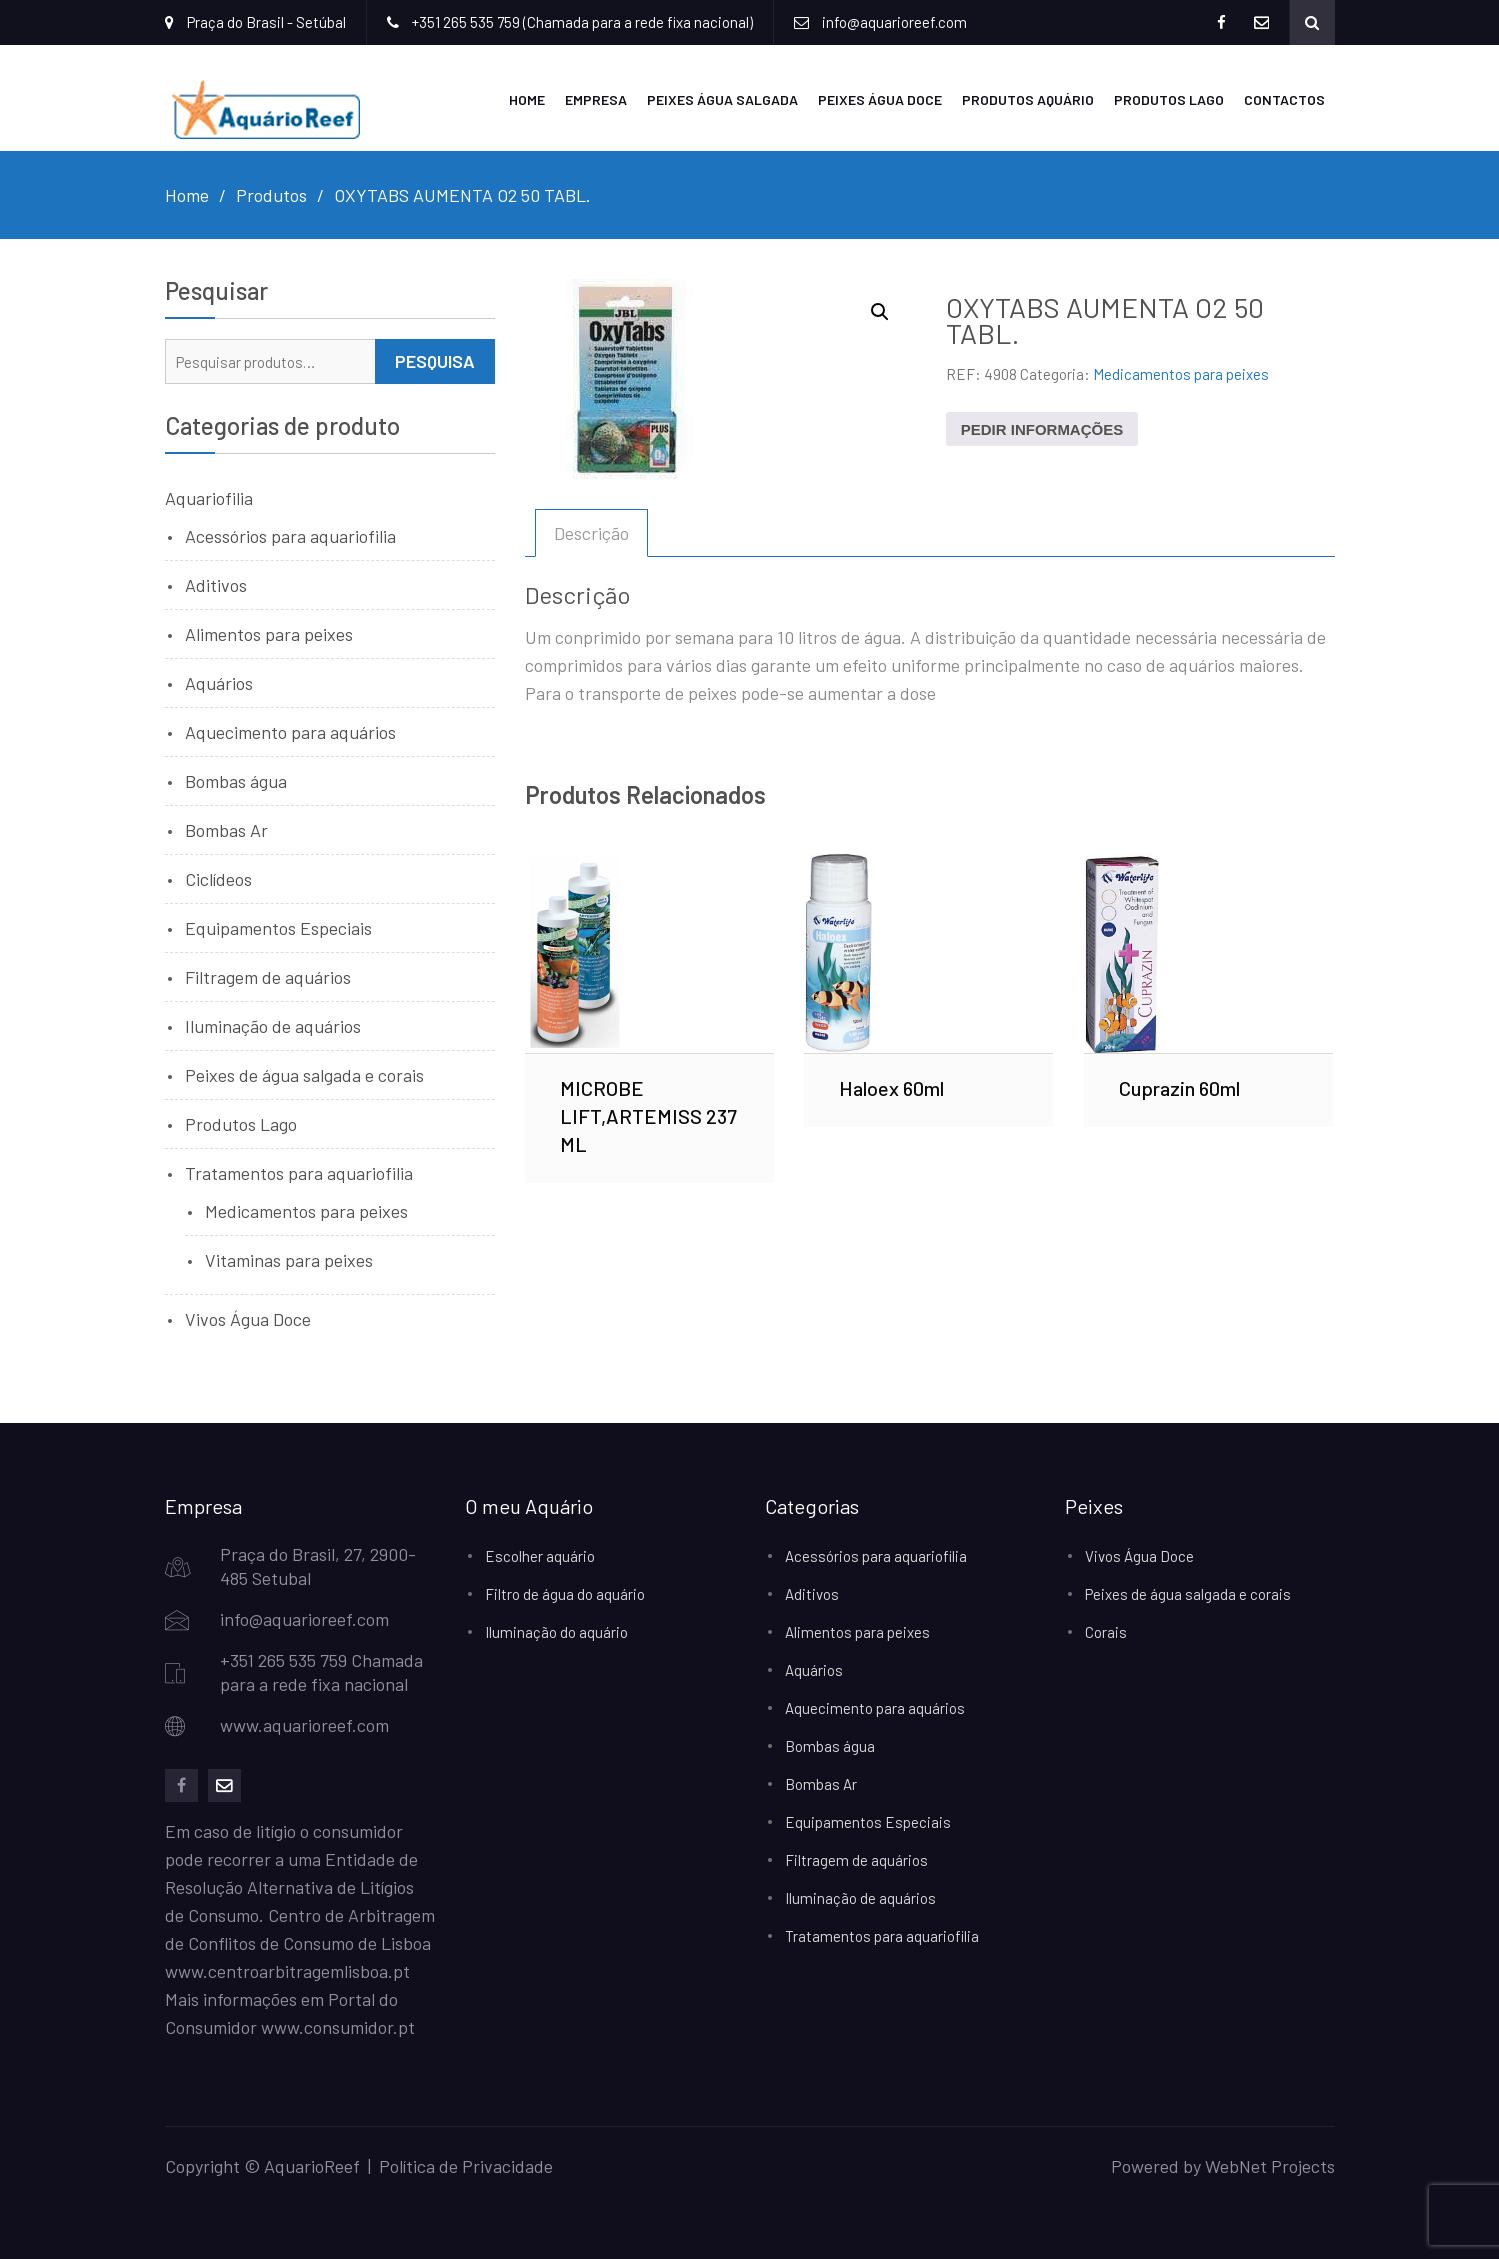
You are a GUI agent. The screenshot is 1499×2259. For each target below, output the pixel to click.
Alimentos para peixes (269, 633)
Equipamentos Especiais (278, 927)
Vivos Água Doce (248, 1318)
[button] (880, 311)
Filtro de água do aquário (565, 1593)
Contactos (1284, 98)
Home (527, 98)
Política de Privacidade (466, 2165)
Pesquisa (435, 360)
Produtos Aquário (1028, 98)
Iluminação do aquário (556, 1631)
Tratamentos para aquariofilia (299, 1172)
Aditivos (216, 584)
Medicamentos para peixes (1181, 373)
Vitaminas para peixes (289, 1259)
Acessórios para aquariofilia (290, 535)
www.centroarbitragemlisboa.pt (287, 1970)
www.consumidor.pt (338, 2026)
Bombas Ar (226, 829)
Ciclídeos (218, 878)
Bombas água (236, 780)
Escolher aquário (540, 1555)
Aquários (219, 682)
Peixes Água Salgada (722, 98)
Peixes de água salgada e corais (304, 1074)
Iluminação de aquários (273, 1025)
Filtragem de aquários (268, 976)
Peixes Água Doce (880, 98)
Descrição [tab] (591, 532)
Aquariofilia (209, 497)
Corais (1106, 1631)
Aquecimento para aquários (290, 731)
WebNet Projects (1270, 2165)
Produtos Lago (1169, 98)
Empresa (596, 98)
